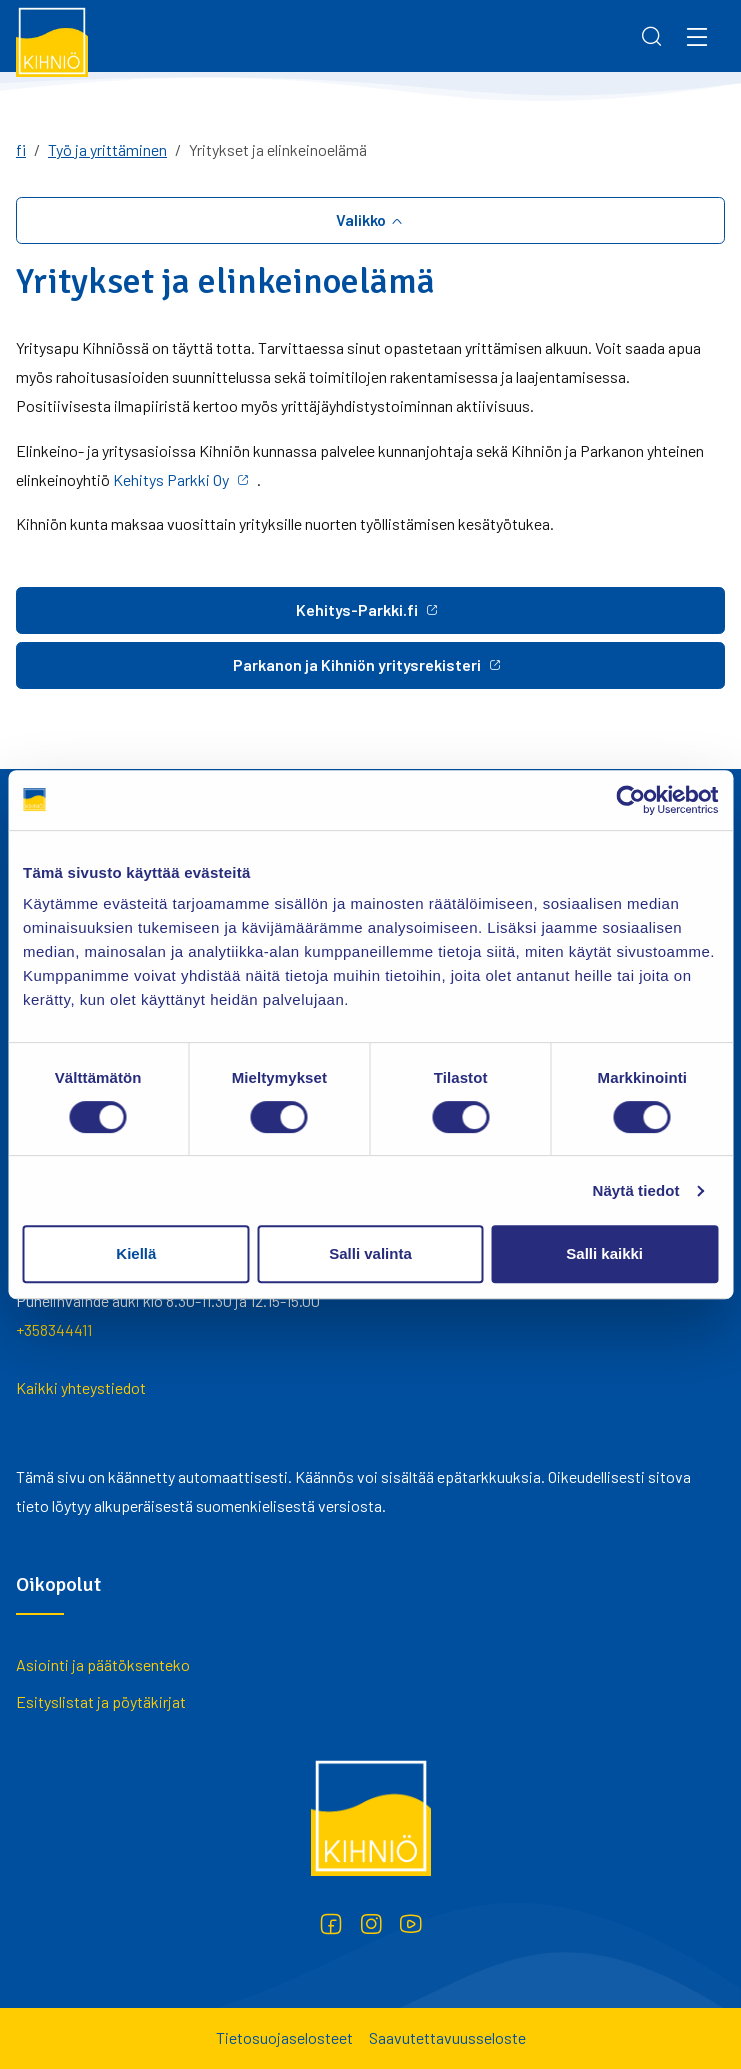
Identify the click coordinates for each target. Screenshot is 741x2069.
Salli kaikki (604, 1253)
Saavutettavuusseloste (447, 2037)
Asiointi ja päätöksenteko (103, 1664)
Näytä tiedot (636, 1190)
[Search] (652, 36)
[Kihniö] (52, 41)
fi (21, 149)
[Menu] (697, 36)
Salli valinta (370, 1253)
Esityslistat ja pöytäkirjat (101, 1701)
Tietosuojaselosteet (284, 2037)
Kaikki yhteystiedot (81, 1387)
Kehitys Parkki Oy (171, 479)
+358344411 (54, 1329)
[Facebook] (331, 1924)
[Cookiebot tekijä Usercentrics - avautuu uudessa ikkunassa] (630, 800)
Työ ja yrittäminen (107, 149)
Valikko (362, 219)
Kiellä (136, 1253)
